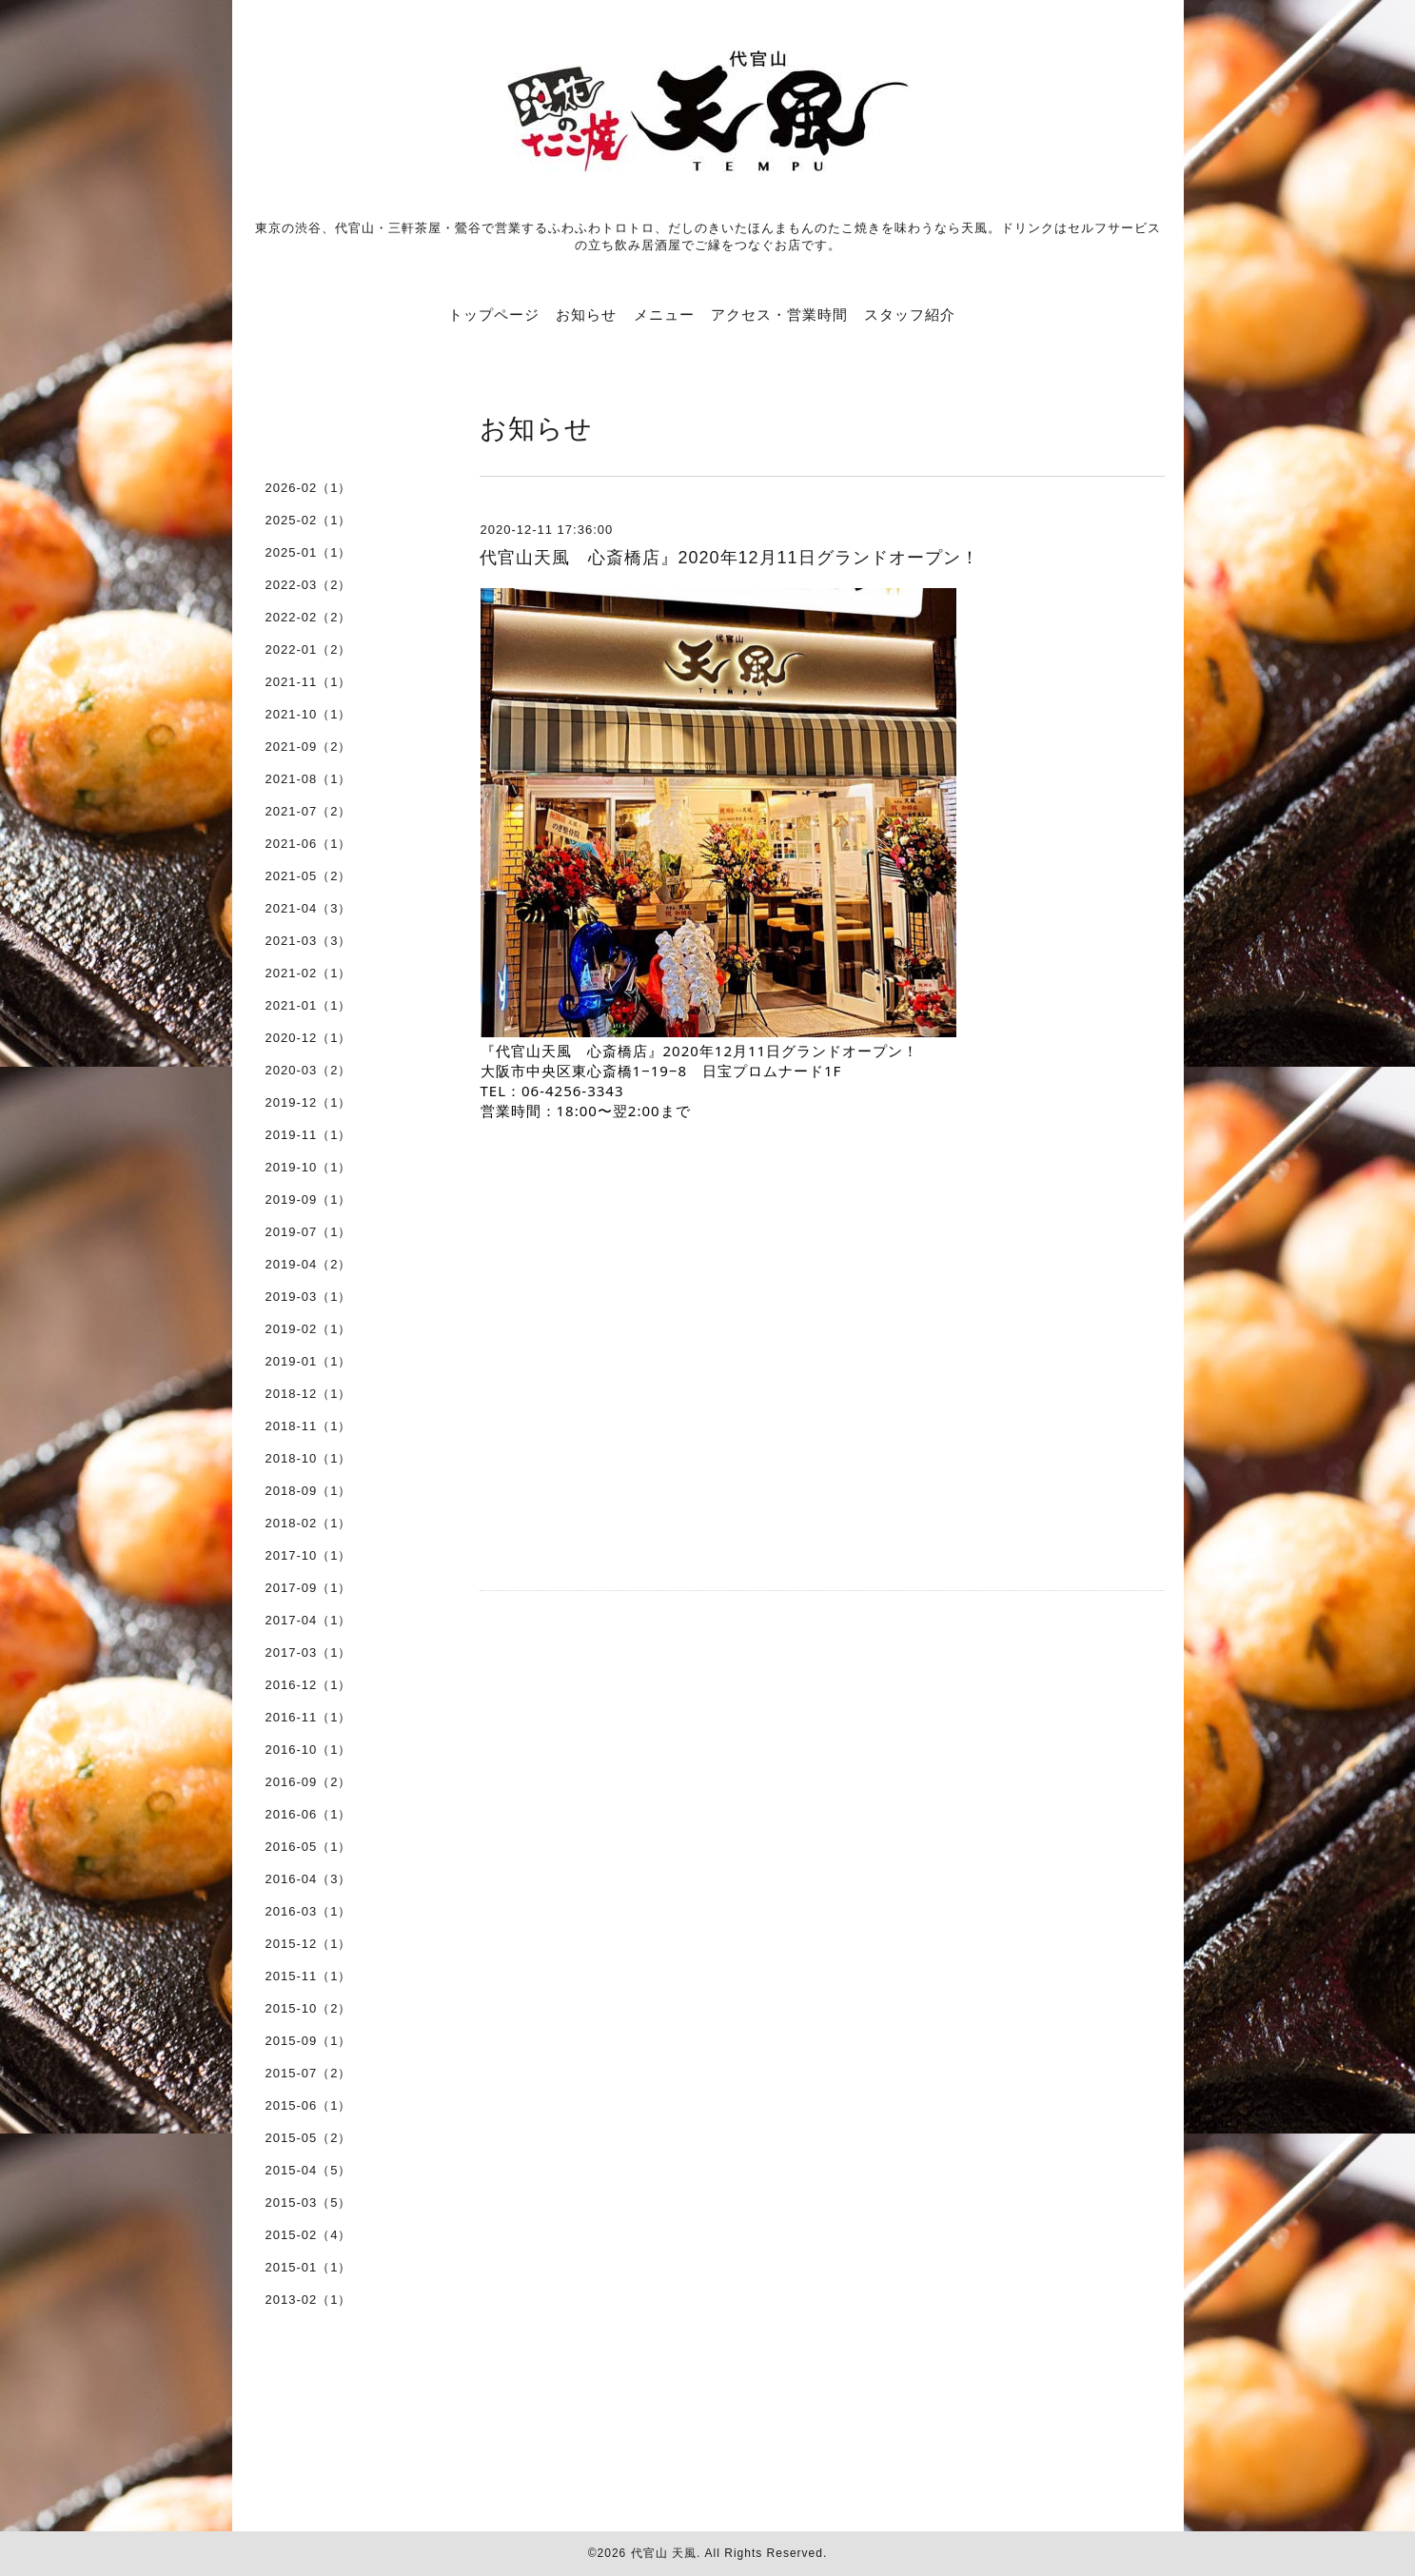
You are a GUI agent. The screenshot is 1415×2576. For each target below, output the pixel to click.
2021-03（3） (308, 941)
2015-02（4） (308, 2235)
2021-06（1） (308, 843)
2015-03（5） (308, 2202)
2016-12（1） (308, 1685)
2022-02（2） (308, 617)
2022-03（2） (308, 585)
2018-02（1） (308, 1523)
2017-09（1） (308, 1588)
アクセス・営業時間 (779, 314)
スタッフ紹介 (909, 314)
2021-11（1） (308, 682)
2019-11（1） (308, 1135)
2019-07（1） (308, 1232)
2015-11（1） (308, 1976)
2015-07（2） (308, 2073)
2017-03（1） (308, 1652)
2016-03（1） (308, 1911)
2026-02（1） (308, 488)
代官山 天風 (664, 2553)
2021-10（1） (308, 714)
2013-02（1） (308, 2299)
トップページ (494, 314)
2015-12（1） (308, 1944)
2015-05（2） (308, 2138)
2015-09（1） (308, 2041)
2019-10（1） (308, 1167)
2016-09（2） (308, 1782)
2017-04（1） (308, 1620)
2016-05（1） (308, 1846)
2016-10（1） (308, 1749)
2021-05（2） (308, 876)
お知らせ (586, 314)
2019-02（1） (308, 1329)
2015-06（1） (308, 2105)
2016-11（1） (308, 1717)
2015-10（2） (308, 2008)
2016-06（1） (308, 1814)
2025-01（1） (308, 552)
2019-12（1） (308, 1102)
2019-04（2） (308, 1264)
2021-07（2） (308, 811)
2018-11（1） (308, 1426)
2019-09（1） (308, 1199)
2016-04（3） (308, 1879)
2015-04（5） (308, 2170)
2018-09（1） (308, 1491)
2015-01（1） (308, 2267)
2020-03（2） (308, 1070)
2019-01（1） (308, 1361)
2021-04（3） (308, 908)
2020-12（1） (308, 1038)
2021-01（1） (308, 1005)
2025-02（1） (308, 520)
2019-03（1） (308, 1296)
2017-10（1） (308, 1555)
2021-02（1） (308, 973)
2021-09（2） (308, 746)
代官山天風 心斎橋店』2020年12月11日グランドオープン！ (729, 557)
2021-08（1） (308, 779)
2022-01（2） (308, 649)
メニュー (664, 314)
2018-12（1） (308, 1393)
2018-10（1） (308, 1458)
